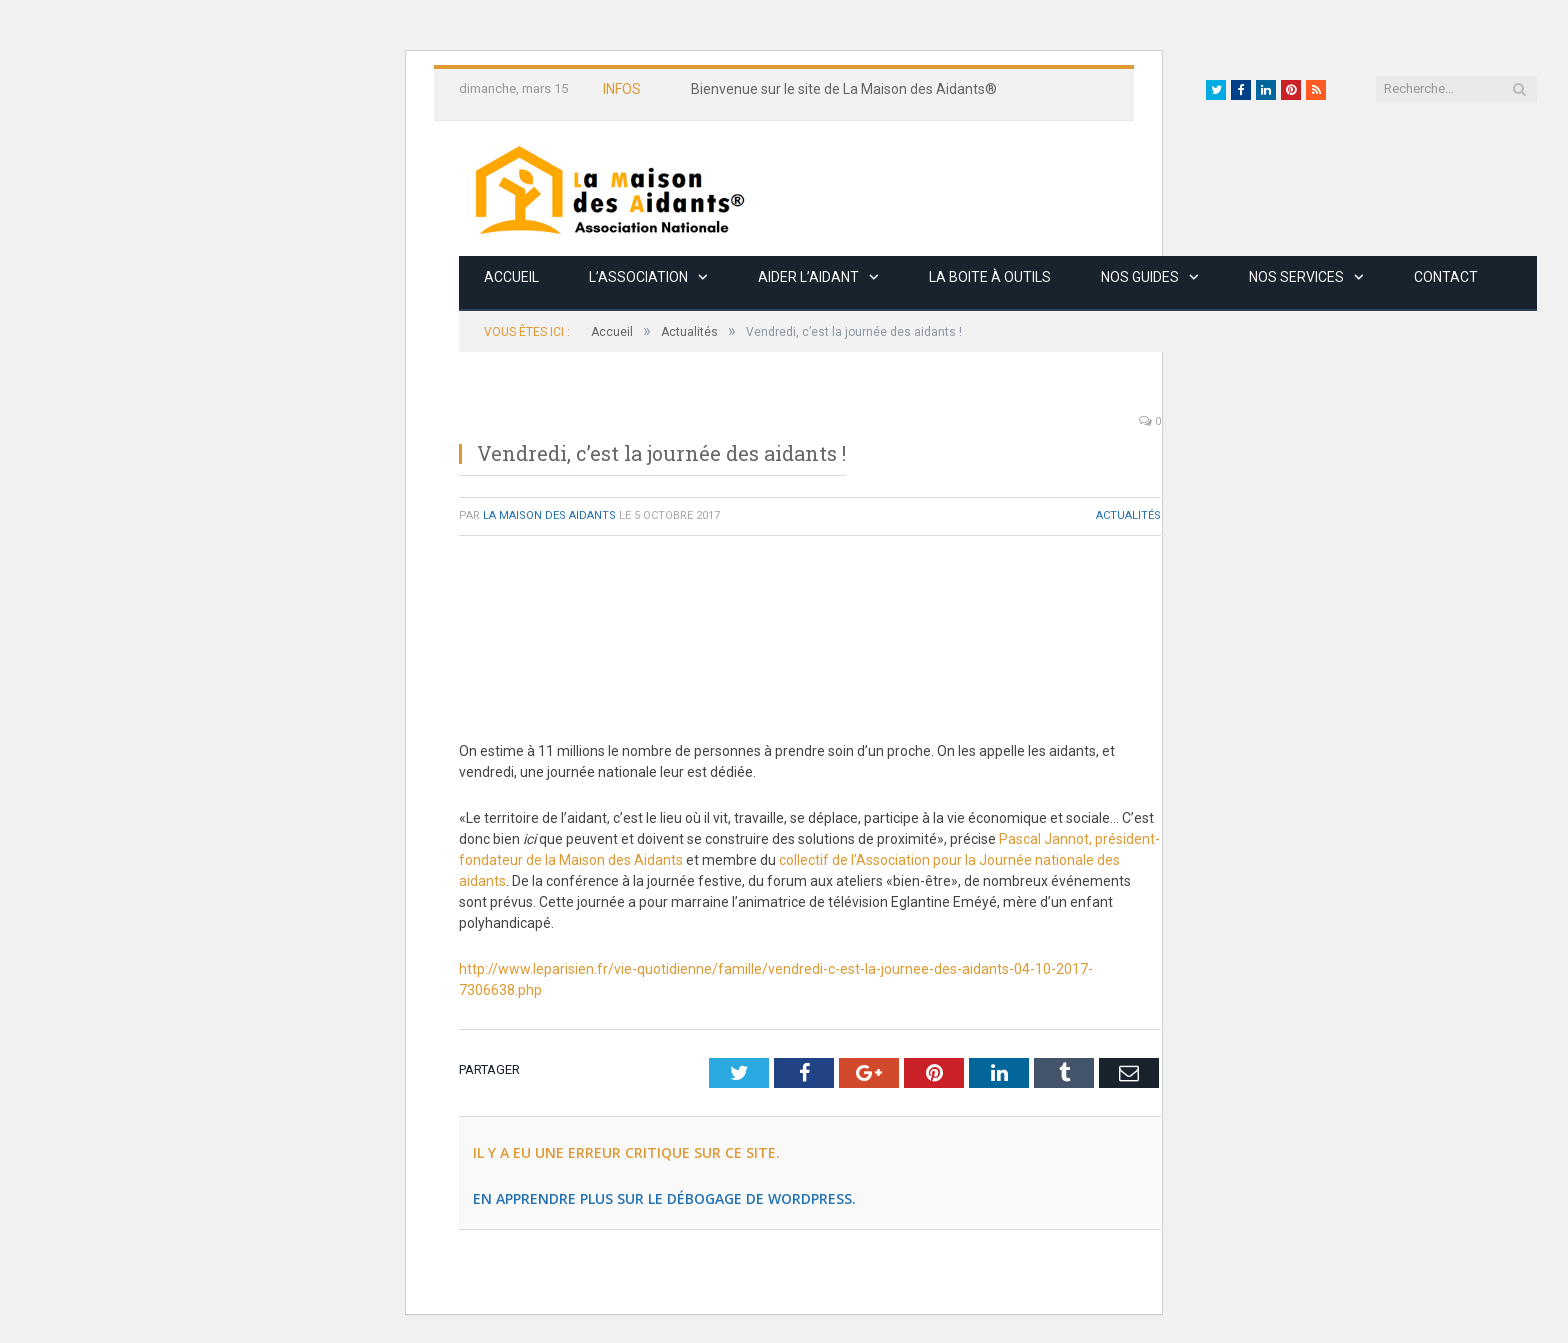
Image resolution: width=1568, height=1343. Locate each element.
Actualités (1128, 515)
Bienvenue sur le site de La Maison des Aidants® (844, 89)
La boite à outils (990, 277)
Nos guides (1140, 277)
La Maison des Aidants (549, 515)
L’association (638, 277)
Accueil (511, 277)
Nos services (1296, 277)
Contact (1446, 277)
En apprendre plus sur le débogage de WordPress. (664, 1198)
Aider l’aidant (808, 277)
